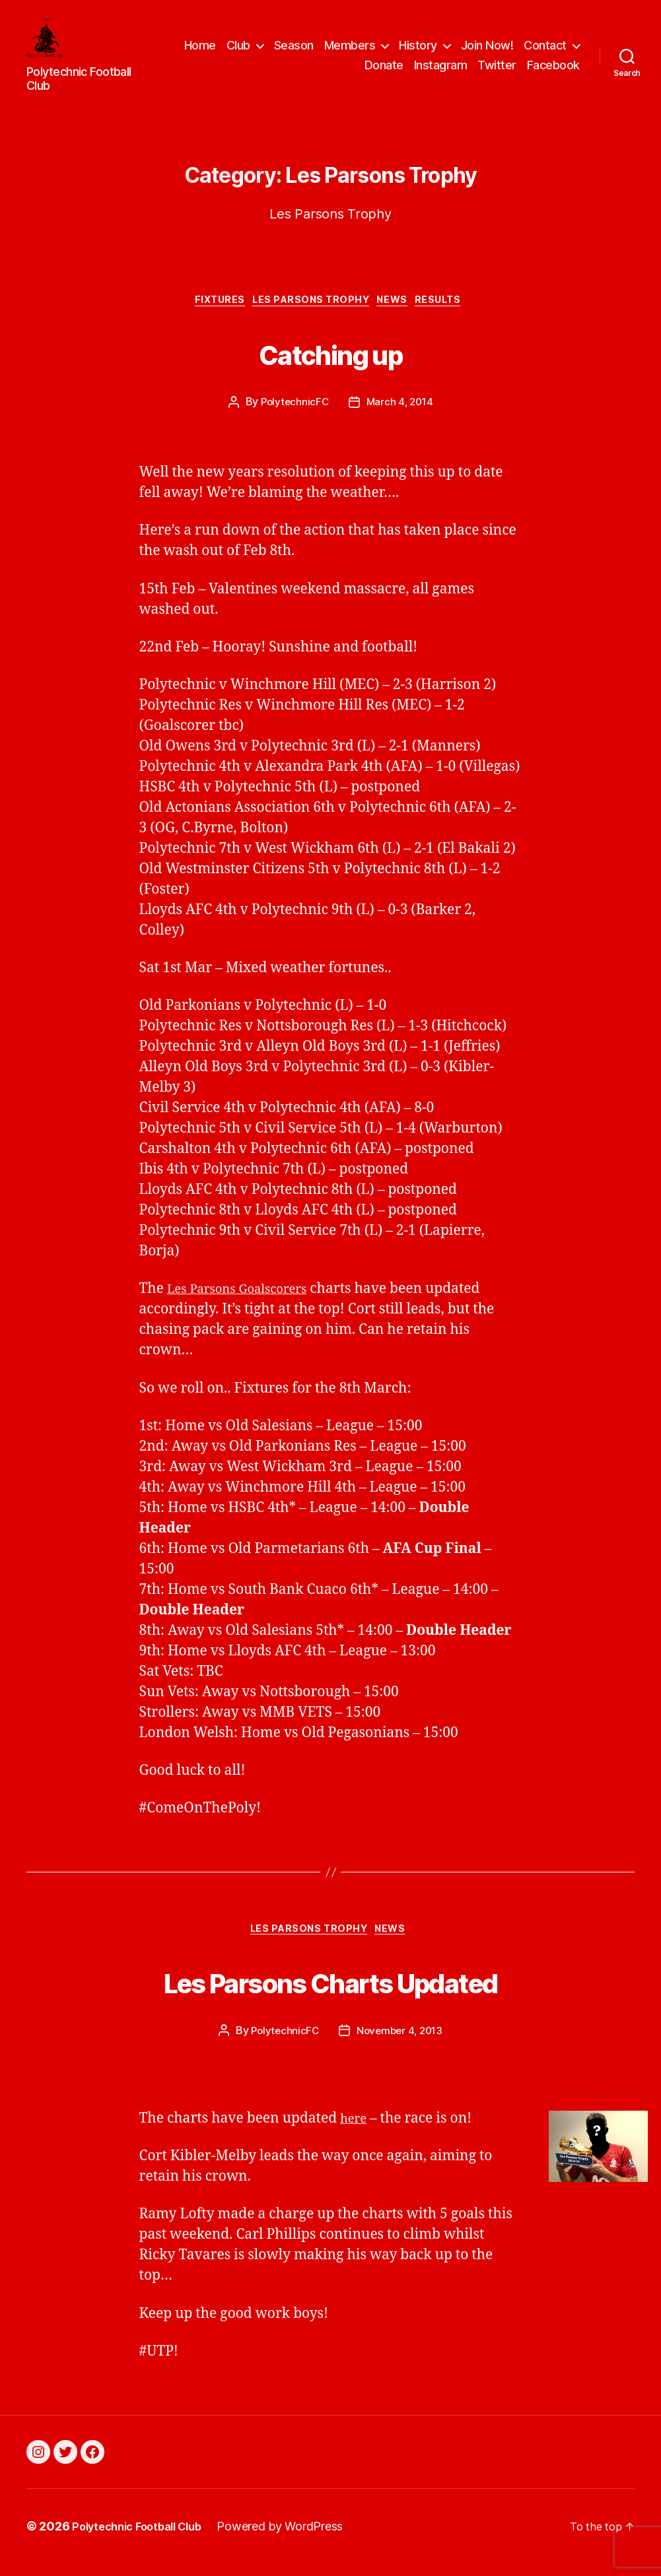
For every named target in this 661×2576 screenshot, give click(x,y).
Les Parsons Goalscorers (246, 1298)
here (355, 2131)
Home (266, 48)
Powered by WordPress (294, 2539)
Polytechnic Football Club (143, 2539)
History (485, 48)
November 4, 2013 (400, 2043)
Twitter (496, 68)
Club (304, 48)
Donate (384, 68)
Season (360, 48)
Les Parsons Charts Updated (330, 1990)
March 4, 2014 (401, 411)
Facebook (553, 68)
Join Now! (553, 48)
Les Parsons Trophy (310, 308)
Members (416, 48)
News (399, 308)
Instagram (441, 68)
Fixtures (210, 308)
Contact (319, 68)
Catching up (331, 358)
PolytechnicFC (293, 411)
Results (453, 308)
